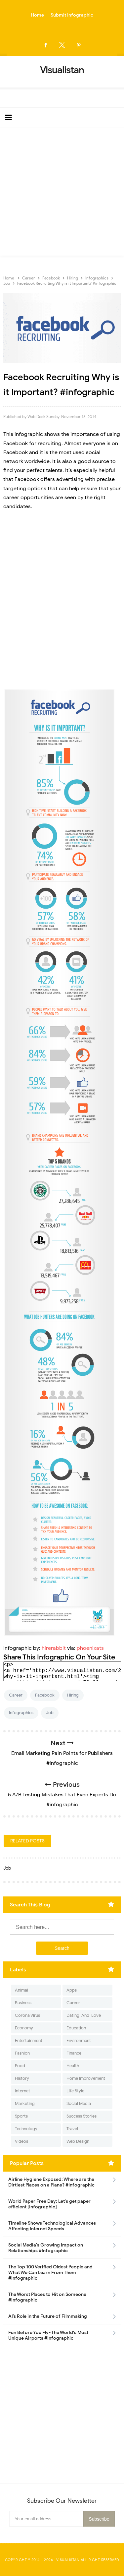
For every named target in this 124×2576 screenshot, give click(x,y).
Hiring (73, 1695)
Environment (78, 2040)
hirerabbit (54, 1648)
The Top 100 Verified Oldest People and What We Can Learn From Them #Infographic (50, 2272)
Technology (26, 2128)
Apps (71, 1990)
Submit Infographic (72, 15)
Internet (22, 2091)
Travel (72, 2128)
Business (23, 2003)
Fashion (22, 2053)
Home (37, 15)
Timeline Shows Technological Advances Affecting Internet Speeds (52, 2226)
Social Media (78, 2103)
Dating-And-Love (83, 2015)
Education (76, 2028)
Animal (21, 1990)
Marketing (25, 2103)
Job (50, 1712)
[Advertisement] (62, 193)
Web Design (77, 2141)
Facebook (45, 1695)
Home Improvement (85, 2078)
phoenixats (90, 1648)
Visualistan (68, 2559)
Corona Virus (27, 2015)
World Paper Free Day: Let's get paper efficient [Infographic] (49, 2204)
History (22, 2078)
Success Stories (81, 2116)
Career (15, 1695)
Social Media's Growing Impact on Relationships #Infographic (45, 2247)
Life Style (75, 2091)
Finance (73, 2053)
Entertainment (28, 2040)
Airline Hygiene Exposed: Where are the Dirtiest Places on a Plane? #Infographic (51, 2182)
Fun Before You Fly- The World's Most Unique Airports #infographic (48, 2335)
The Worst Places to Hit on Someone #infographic (47, 2297)
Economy (24, 2028)
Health (72, 2065)
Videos (21, 2141)
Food (20, 2065)
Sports (21, 2116)
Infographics (21, 1712)
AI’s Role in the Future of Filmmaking (47, 2316)
